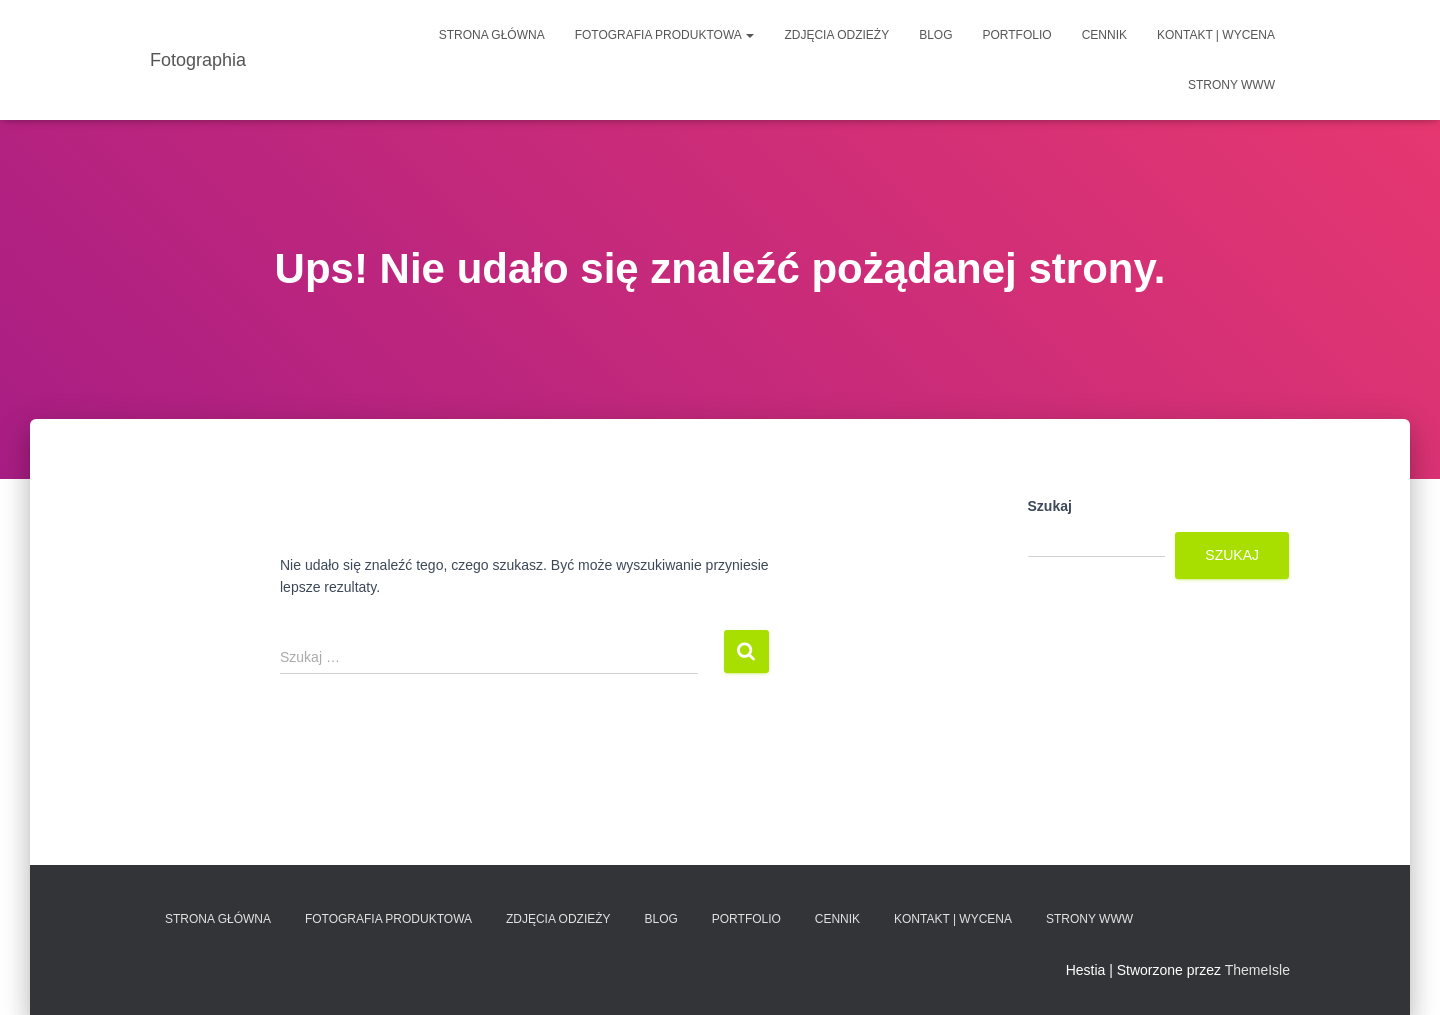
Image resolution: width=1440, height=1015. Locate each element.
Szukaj (1050, 506)
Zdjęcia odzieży (836, 35)
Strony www (1231, 85)
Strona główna (492, 35)
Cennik (1104, 35)
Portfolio (1017, 35)
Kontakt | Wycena (1216, 35)
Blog (935, 35)
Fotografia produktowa (665, 35)
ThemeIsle (1257, 970)
